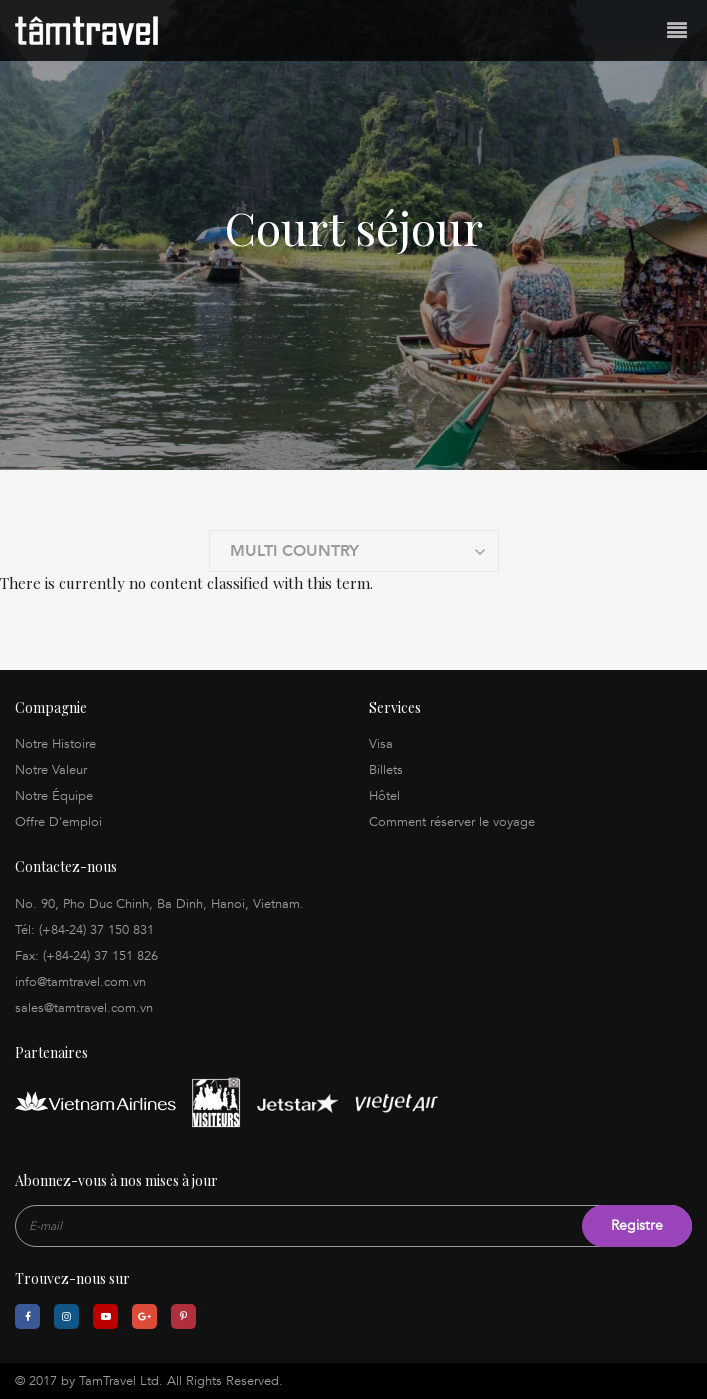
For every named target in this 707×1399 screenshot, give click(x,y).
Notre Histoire (55, 744)
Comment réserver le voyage (452, 822)
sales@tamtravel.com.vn (84, 1008)
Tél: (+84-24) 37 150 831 (84, 930)
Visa (381, 744)
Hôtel (384, 796)
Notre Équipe (54, 796)
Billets (386, 770)
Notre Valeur (51, 770)
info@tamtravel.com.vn (80, 982)
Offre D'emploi (58, 822)
